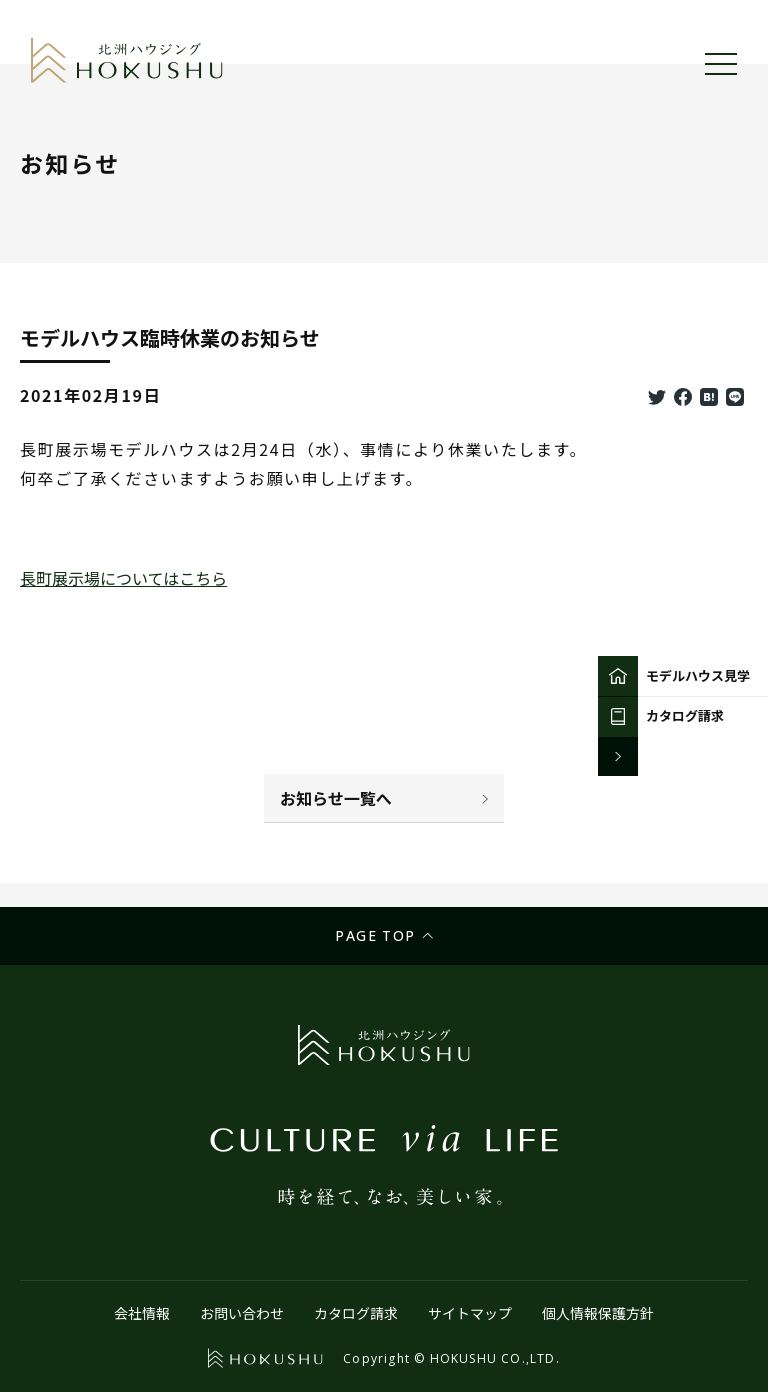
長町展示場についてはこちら (123, 578)
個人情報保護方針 (598, 1313)
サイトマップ (470, 1313)
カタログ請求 (356, 1313)
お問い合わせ (242, 1313)
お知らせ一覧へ (336, 798)
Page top (375, 935)
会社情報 (142, 1313)
